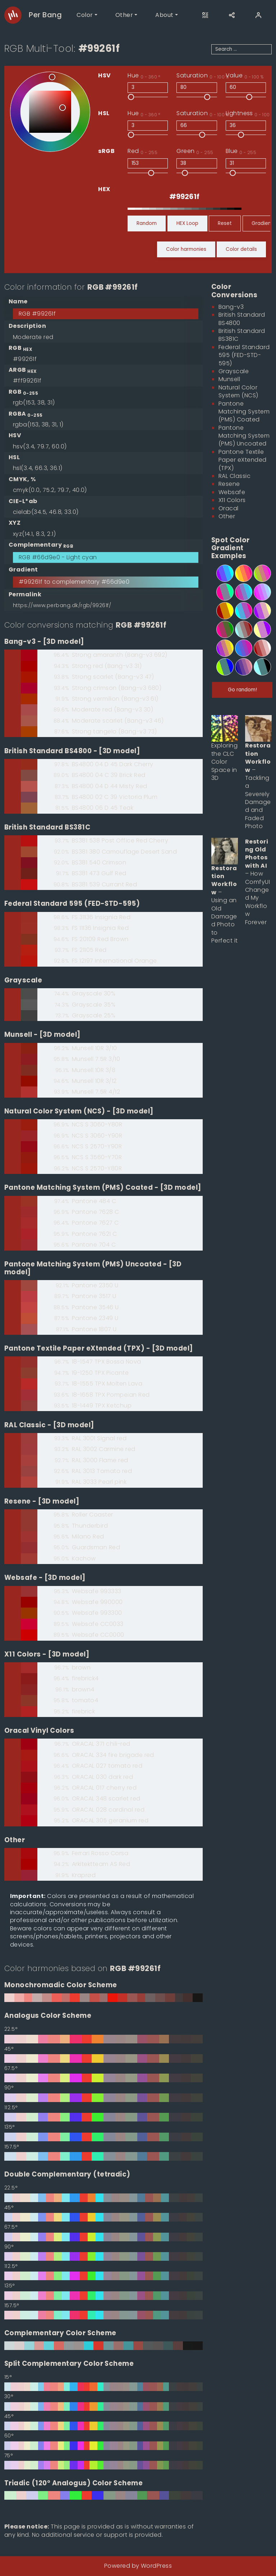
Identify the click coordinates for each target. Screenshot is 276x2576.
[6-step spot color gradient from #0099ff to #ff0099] (239, 648)
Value (245, 76)
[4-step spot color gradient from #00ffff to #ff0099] (239, 610)
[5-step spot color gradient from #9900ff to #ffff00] (220, 648)
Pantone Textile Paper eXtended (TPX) (242, 460)
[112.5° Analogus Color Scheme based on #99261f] (103, 2117)
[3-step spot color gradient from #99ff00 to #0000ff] (220, 666)
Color (85, 15)
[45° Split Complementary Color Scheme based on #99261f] (103, 2426)
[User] (258, 15)
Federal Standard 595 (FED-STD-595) (244, 355)
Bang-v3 (231, 307)
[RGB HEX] (185, 196)
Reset (225, 223)
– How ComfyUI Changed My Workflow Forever (257, 881)
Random (147, 223)
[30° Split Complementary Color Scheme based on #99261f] (103, 2406)
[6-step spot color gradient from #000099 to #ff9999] (239, 666)
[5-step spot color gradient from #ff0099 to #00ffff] (239, 592)
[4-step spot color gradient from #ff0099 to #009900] (220, 629)
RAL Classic (234, 476)
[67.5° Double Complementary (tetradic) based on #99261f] (103, 2237)
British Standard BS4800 (241, 319)
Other (124, 15)
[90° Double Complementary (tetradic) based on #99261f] (103, 2256)
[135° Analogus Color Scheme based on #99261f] (103, 2137)
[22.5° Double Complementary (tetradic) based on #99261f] (103, 2197)
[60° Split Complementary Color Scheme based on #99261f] (103, 2445)
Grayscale (233, 371)
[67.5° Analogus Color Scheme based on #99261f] (103, 2078)
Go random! (242, 689)
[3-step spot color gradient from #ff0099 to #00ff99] (220, 592)
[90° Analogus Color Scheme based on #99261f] (103, 2097)
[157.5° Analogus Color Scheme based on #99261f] (103, 2156)
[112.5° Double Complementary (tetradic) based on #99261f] (103, 2276)
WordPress (156, 2566)
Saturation (202, 76)
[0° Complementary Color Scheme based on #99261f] (103, 2345)
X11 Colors (232, 500)
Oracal (228, 508)
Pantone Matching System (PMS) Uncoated (244, 436)
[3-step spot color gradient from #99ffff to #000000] (258, 666)
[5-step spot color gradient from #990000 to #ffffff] (258, 648)
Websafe (231, 492)
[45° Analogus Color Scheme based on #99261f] (103, 2058)
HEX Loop (187, 223)
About (164, 15)
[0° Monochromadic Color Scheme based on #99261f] (103, 1997)
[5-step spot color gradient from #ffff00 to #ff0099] (239, 573)
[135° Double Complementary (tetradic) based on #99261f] (103, 2295)
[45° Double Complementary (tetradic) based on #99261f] (103, 2217)
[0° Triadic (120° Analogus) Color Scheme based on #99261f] (103, 2495)
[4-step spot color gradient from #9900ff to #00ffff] (220, 573)
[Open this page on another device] (205, 15)
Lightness (250, 113)
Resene (229, 484)
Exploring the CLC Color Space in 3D (224, 761)
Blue (241, 151)
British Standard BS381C (241, 335)
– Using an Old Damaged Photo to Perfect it (224, 904)
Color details (241, 249)
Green (194, 151)
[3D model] (63, 641)
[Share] (232, 15)
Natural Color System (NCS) (238, 391)
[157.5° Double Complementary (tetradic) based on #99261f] (103, 2315)
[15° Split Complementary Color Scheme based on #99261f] (103, 2386)
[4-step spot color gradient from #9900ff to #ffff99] (258, 610)
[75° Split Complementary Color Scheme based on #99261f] (103, 2465)
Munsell (229, 379)
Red (142, 151)
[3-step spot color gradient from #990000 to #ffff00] (220, 610)
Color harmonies (186, 249)
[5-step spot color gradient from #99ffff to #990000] (239, 629)
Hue (144, 76)
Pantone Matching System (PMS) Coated (244, 411)
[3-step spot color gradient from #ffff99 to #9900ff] (258, 629)
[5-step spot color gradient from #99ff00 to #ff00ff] (258, 573)
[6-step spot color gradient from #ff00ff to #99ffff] (258, 592)
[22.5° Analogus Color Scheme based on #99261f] (103, 2039)
